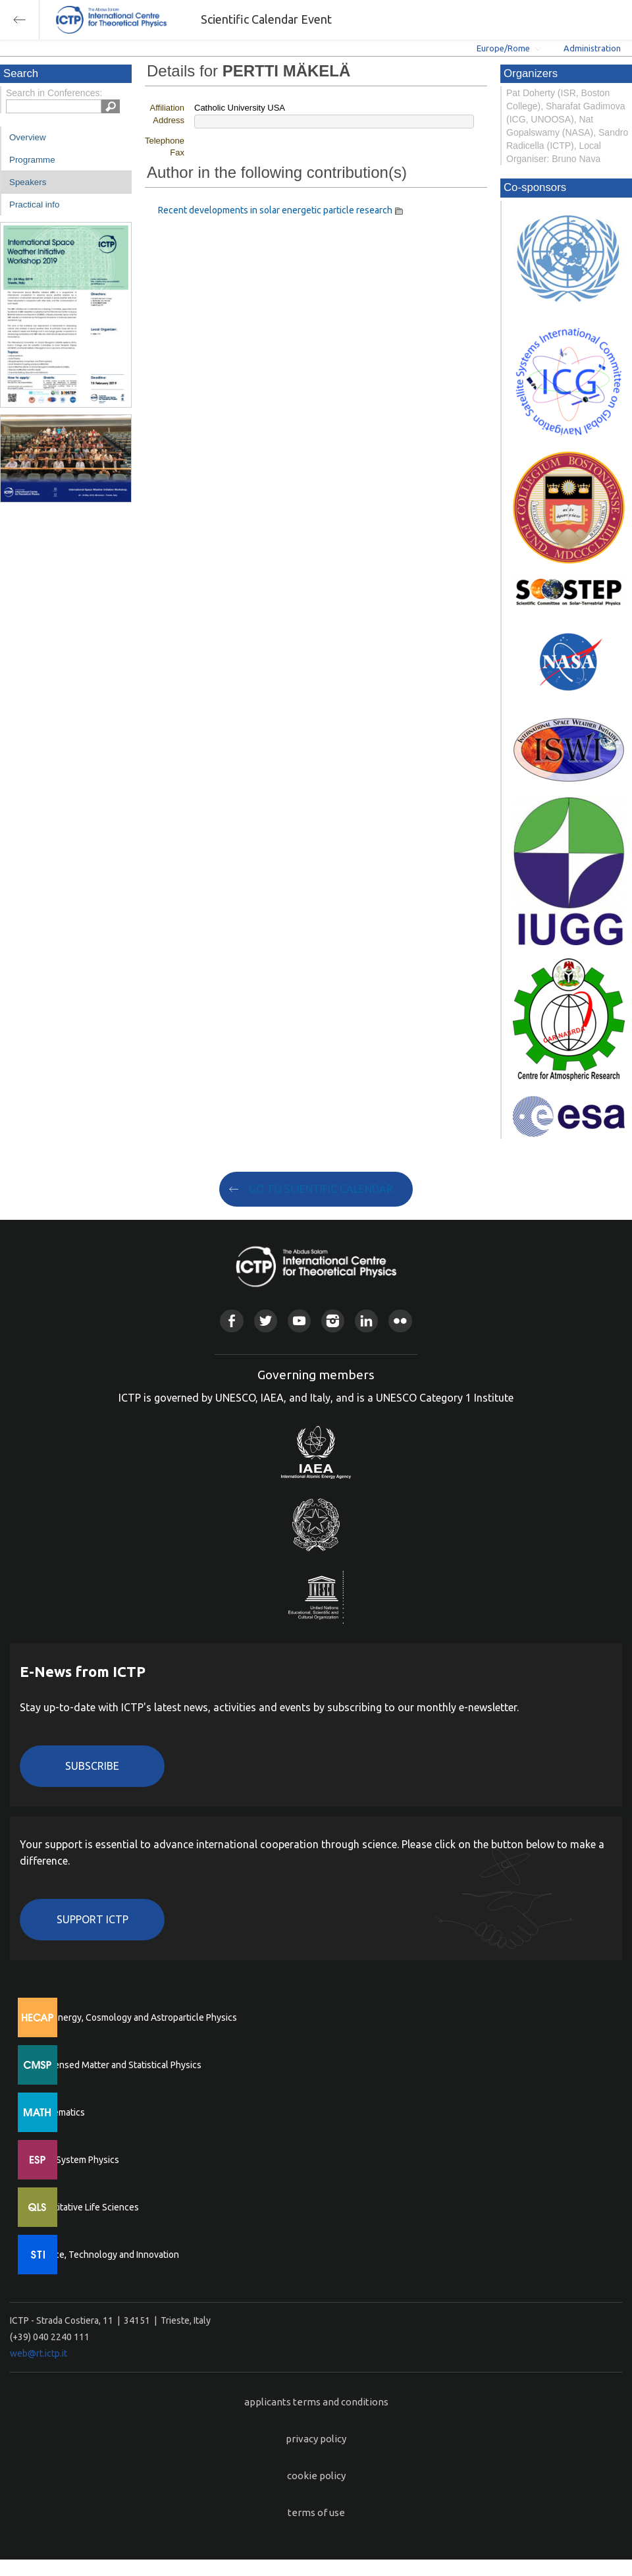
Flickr (399, 1320)
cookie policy (316, 2475)
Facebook (231, 1320)
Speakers (27, 182)
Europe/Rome (503, 48)
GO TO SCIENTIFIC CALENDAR (321, 1189)
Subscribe (92, 1766)
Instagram (332, 1320)
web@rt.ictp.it (38, 2353)
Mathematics (58, 2112)
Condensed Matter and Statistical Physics (116, 2065)
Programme (32, 160)
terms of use (316, 2512)
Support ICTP (92, 1919)
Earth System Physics (75, 2159)
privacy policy (316, 2438)
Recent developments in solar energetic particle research (275, 210)
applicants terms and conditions (316, 2401)
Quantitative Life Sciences (85, 2207)
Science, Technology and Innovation (105, 2254)
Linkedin (366, 1320)
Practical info (34, 204)
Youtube (299, 1320)
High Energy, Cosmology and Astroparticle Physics (134, 2017)
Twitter (265, 1320)
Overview (27, 137)
